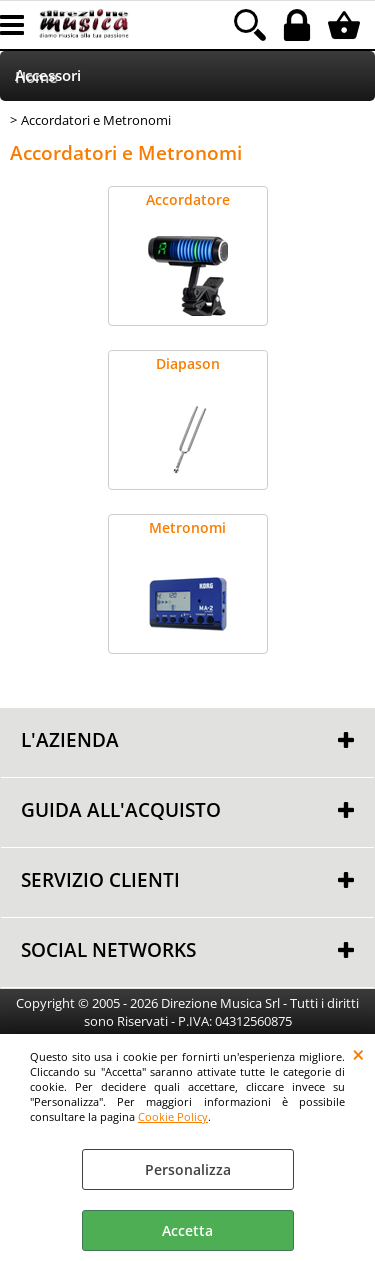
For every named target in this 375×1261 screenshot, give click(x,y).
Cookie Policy (173, 1116)
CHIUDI (358, 1054)
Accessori (48, 75)
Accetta (187, 1230)
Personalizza (188, 1169)
